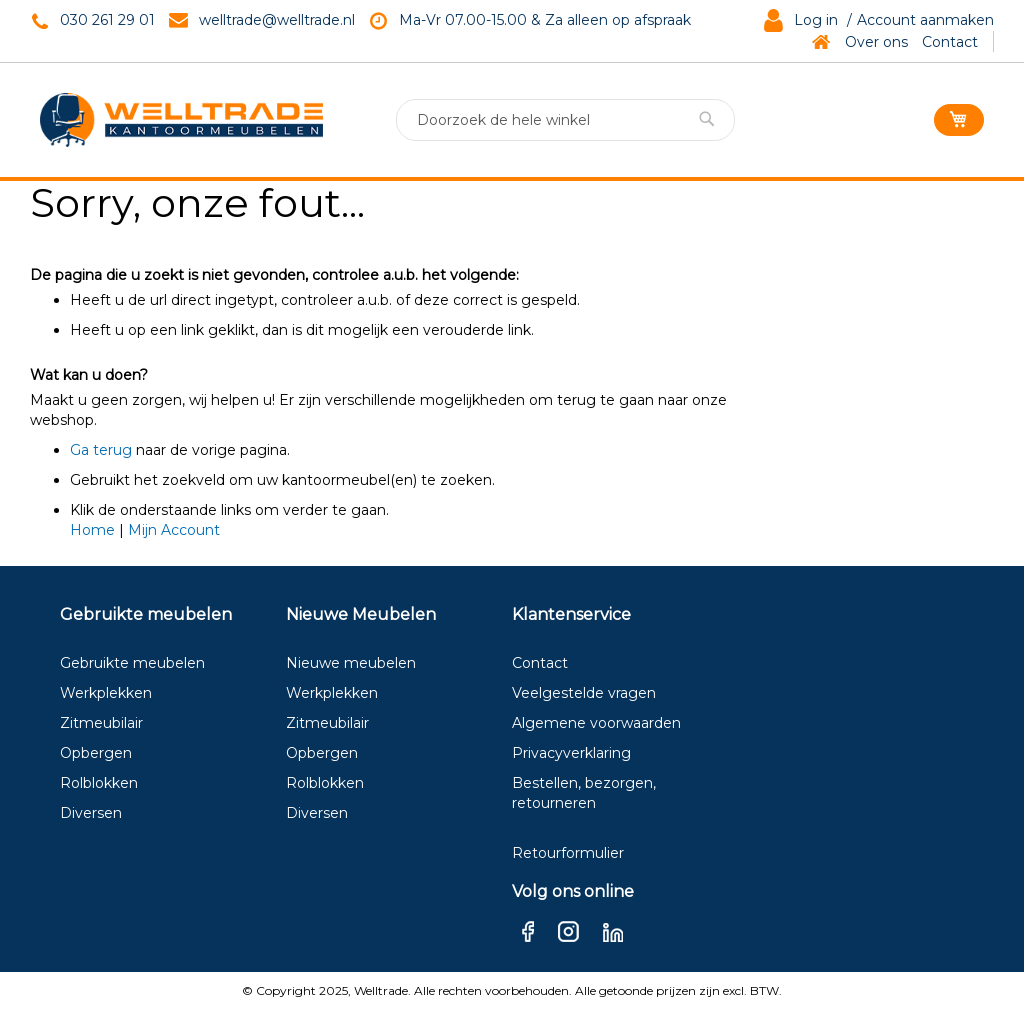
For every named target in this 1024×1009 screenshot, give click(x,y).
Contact (950, 42)
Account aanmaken (925, 20)
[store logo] (181, 120)
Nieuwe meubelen (351, 663)
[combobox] (565, 120)
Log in (816, 20)
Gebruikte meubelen (132, 663)
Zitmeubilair (101, 723)
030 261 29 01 (107, 20)
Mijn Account (174, 530)
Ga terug (101, 450)
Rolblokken (99, 783)
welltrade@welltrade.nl (277, 20)
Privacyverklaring (571, 753)
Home (92, 530)
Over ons (876, 42)
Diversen (91, 813)
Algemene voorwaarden (596, 723)
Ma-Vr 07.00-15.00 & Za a (487, 20)
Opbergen (96, 753)
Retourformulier (568, 853)
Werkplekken (106, 693)
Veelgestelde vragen (584, 693)
